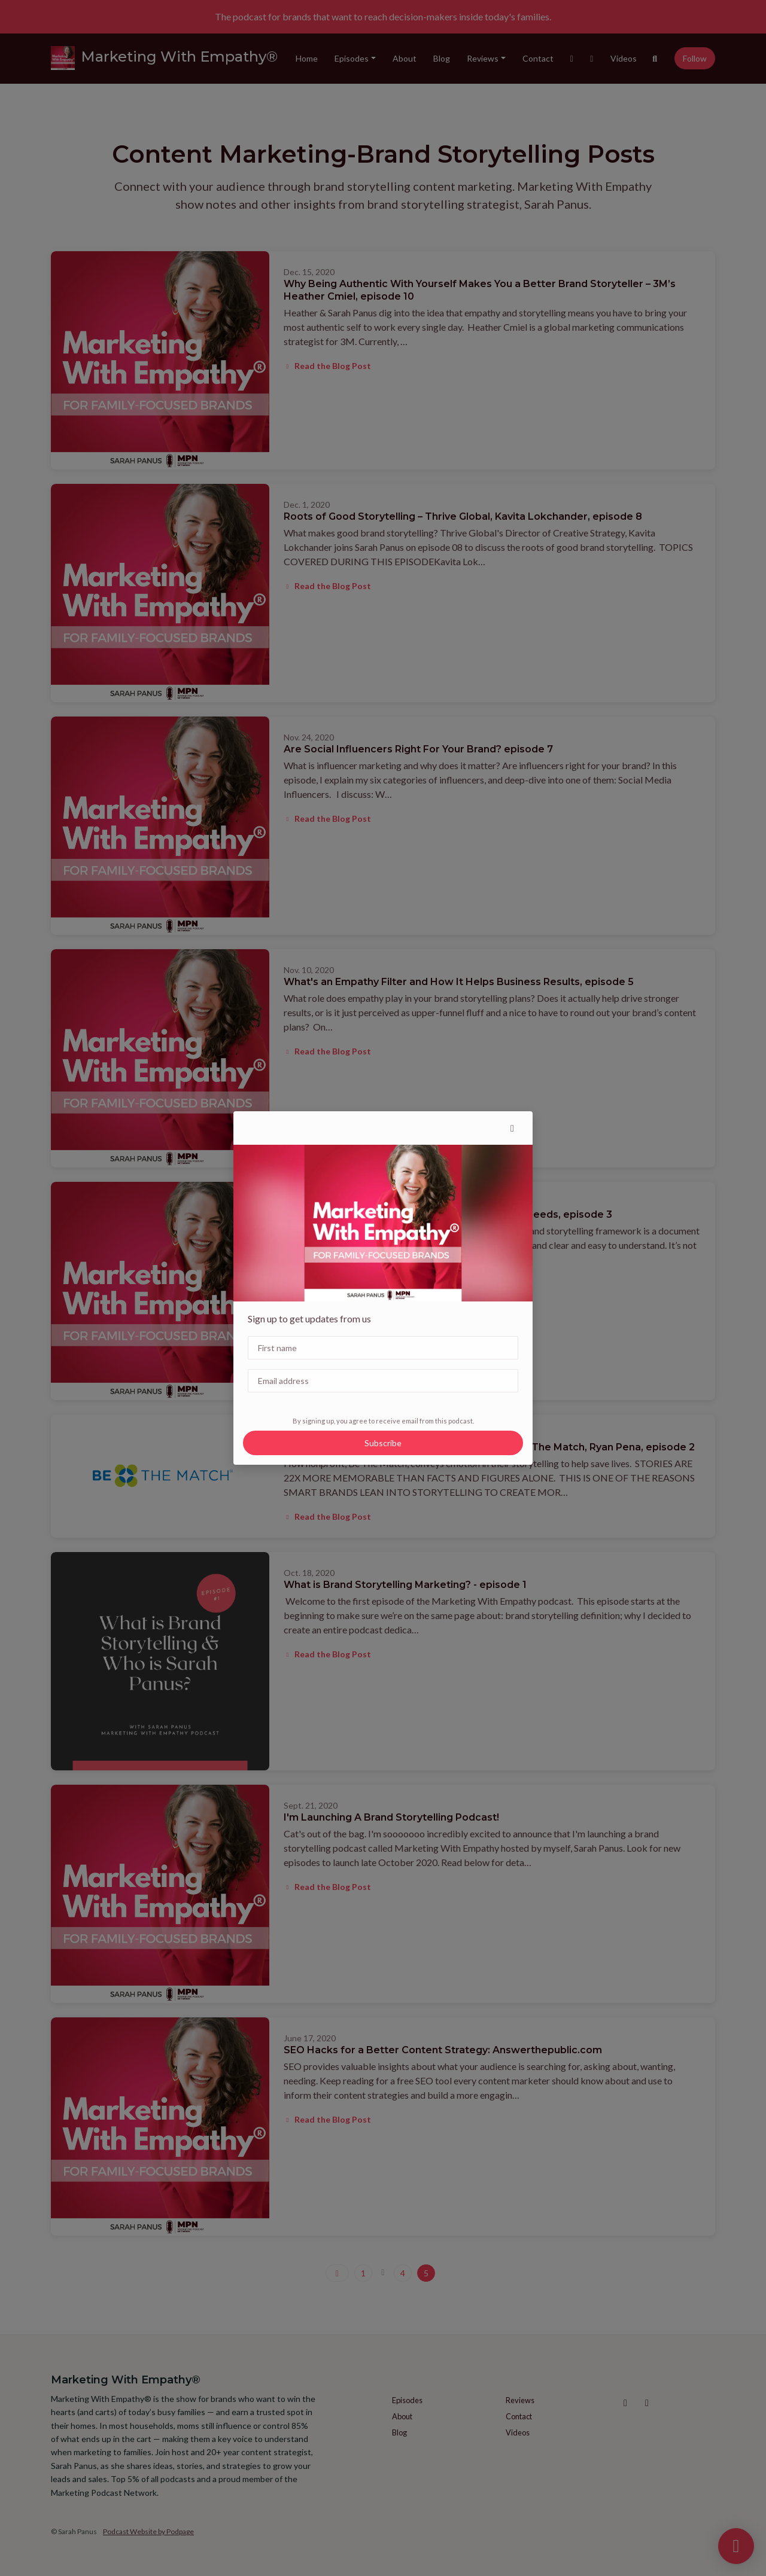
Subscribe (383, 1443)
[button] (512, 1128)
